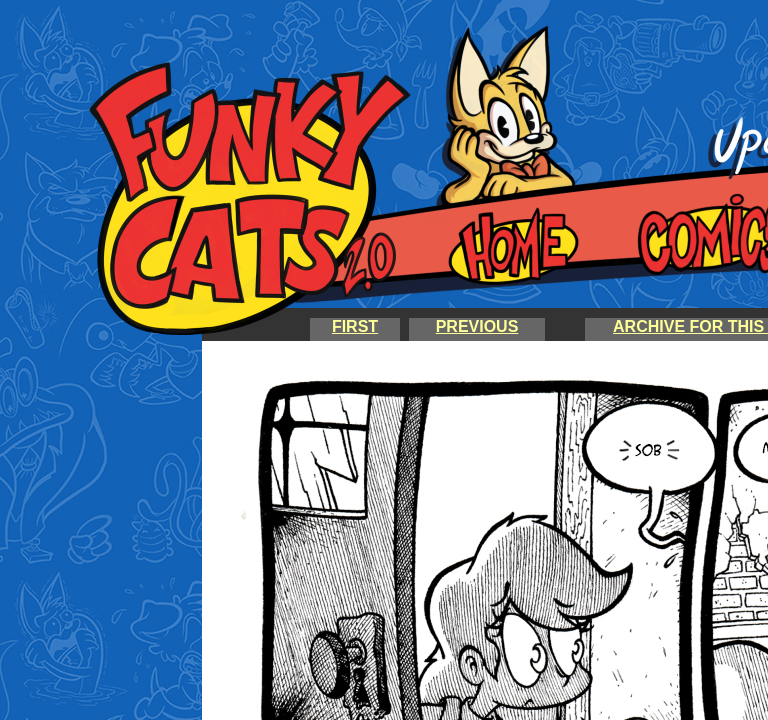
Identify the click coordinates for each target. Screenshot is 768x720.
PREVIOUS (477, 326)
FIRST (355, 326)
